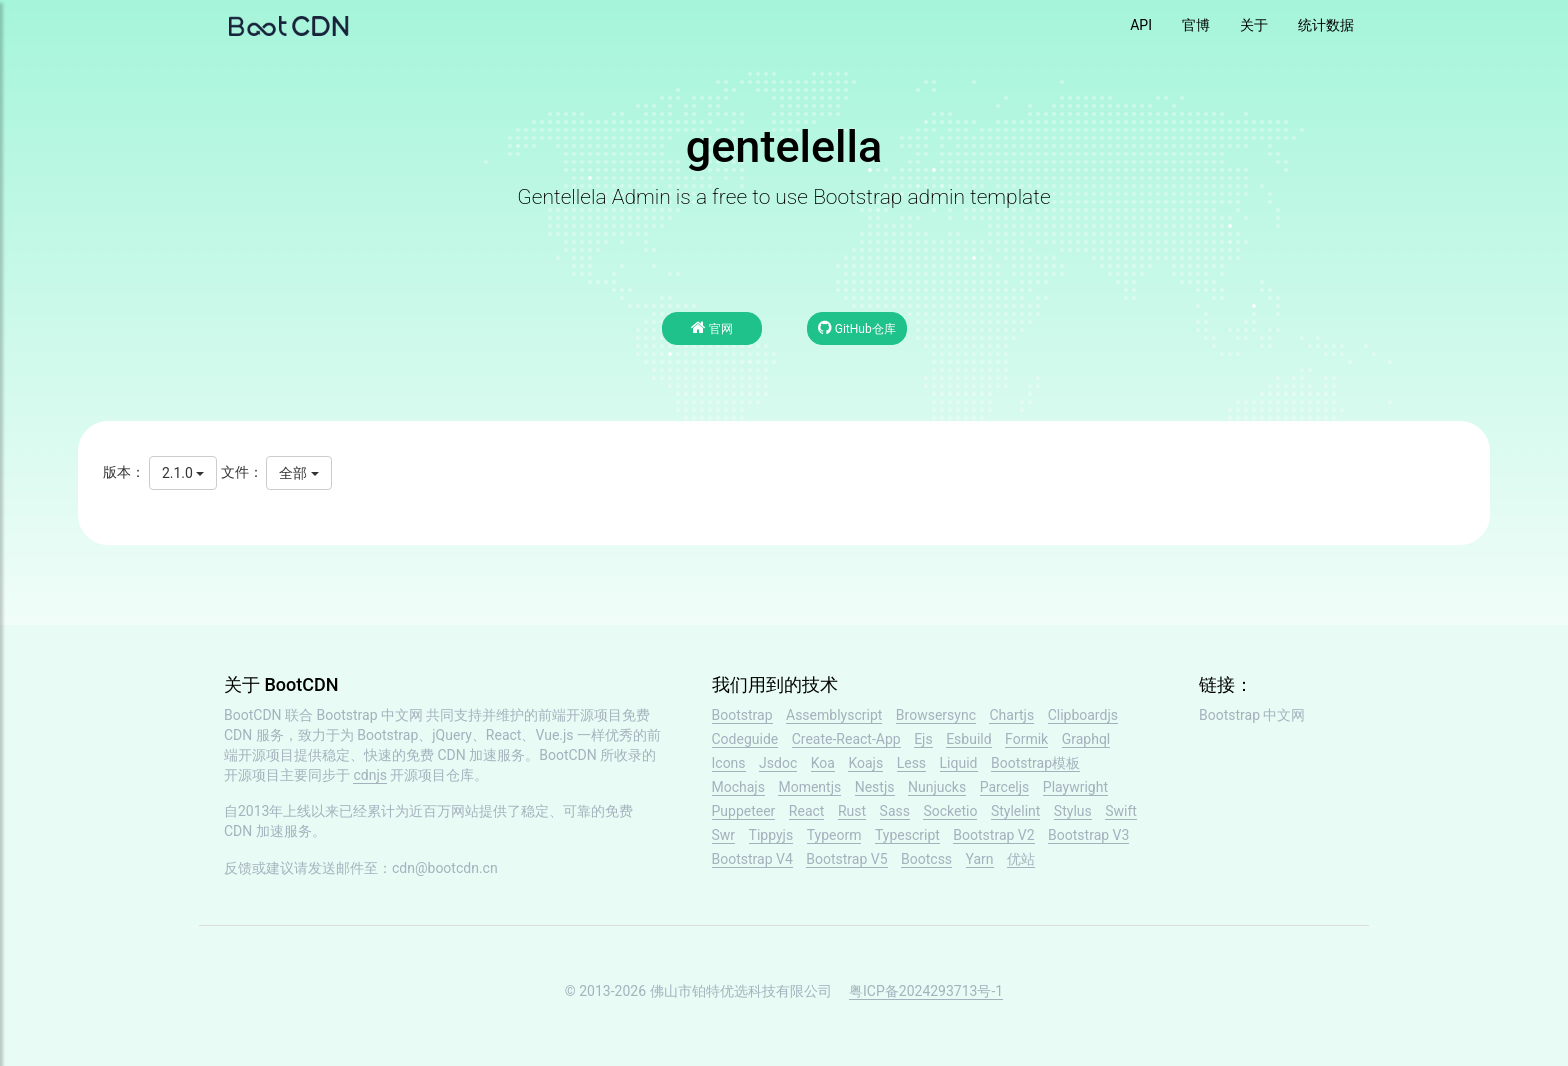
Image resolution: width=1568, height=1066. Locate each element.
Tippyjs (771, 835)
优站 (1021, 859)
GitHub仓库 (857, 327)
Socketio (950, 811)
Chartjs (1011, 715)
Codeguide (745, 739)
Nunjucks (937, 787)
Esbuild (968, 739)
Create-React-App (846, 739)
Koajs (865, 763)
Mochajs (738, 787)
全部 (298, 473)
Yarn (980, 859)
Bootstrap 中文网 (370, 715)
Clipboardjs (1083, 715)
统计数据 (1326, 25)
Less (911, 763)
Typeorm (834, 835)
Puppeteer (744, 811)
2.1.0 (183, 473)
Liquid (959, 763)
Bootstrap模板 (1035, 763)
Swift (1121, 811)
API (1141, 25)
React (807, 811)
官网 (712, 327)
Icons (729, 763)
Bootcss (926, 859)
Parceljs (1005, 787)
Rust (852, 811)
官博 (1196, 25)
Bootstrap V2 (993, 835)
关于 (1254, 25)
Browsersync (936, 715)
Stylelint (1015, 811)
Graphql (1086, 739)
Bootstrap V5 (846, 859)
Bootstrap (742, 715)
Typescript (907, 835)
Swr (724, 835)
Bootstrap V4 (752, 859)
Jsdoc (778, 763)
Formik (1026, 739)
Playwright (1075, 787)
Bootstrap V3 (1088, 835)
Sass (895, 811)
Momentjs (809, 787)
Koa (823, 763)
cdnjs (370, 775)
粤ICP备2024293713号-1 (926, 991)
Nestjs (875, 787)
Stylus (1073, 811)
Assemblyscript (834, 715)
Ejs (923, 739)
